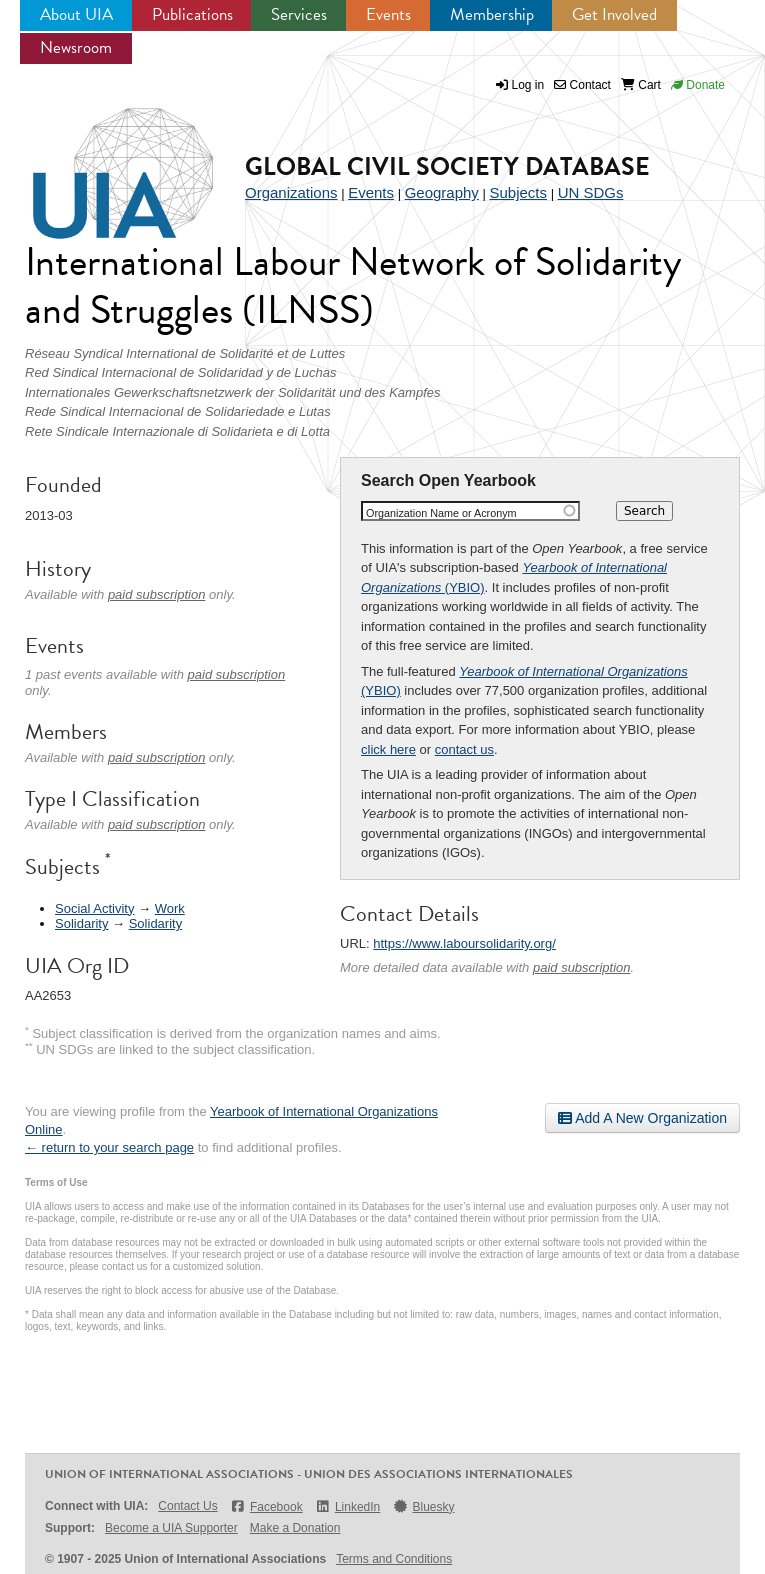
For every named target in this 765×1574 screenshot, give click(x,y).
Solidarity (81, 923)
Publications (192, 14)
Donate (698, 85)
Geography (442, 192)
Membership (492, 14)
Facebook (266, 1506)
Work (170, 908)
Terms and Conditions (394, 1559)
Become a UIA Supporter (171, 1528)
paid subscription (582, 967)
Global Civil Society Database (447, 166)
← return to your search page (109, 1147)
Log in (528, 85)
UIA (100, 162)
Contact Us (187, 1506)
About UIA (76, 14)
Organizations (291, 192)
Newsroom (76, 47)
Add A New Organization (642, 1118)
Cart (641, 85)
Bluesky (423, 1506)
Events (388, 14)
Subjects (518, 192)
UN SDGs (591, 192)
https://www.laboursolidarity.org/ (464, 943)
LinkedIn (348, 1506)
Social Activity (94, 908)
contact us (464, 749)
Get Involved (614, 14)
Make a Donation (295, 1528)
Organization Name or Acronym (441, 513)
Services (299, 14)
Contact (582, 85)
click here (388, 749)
